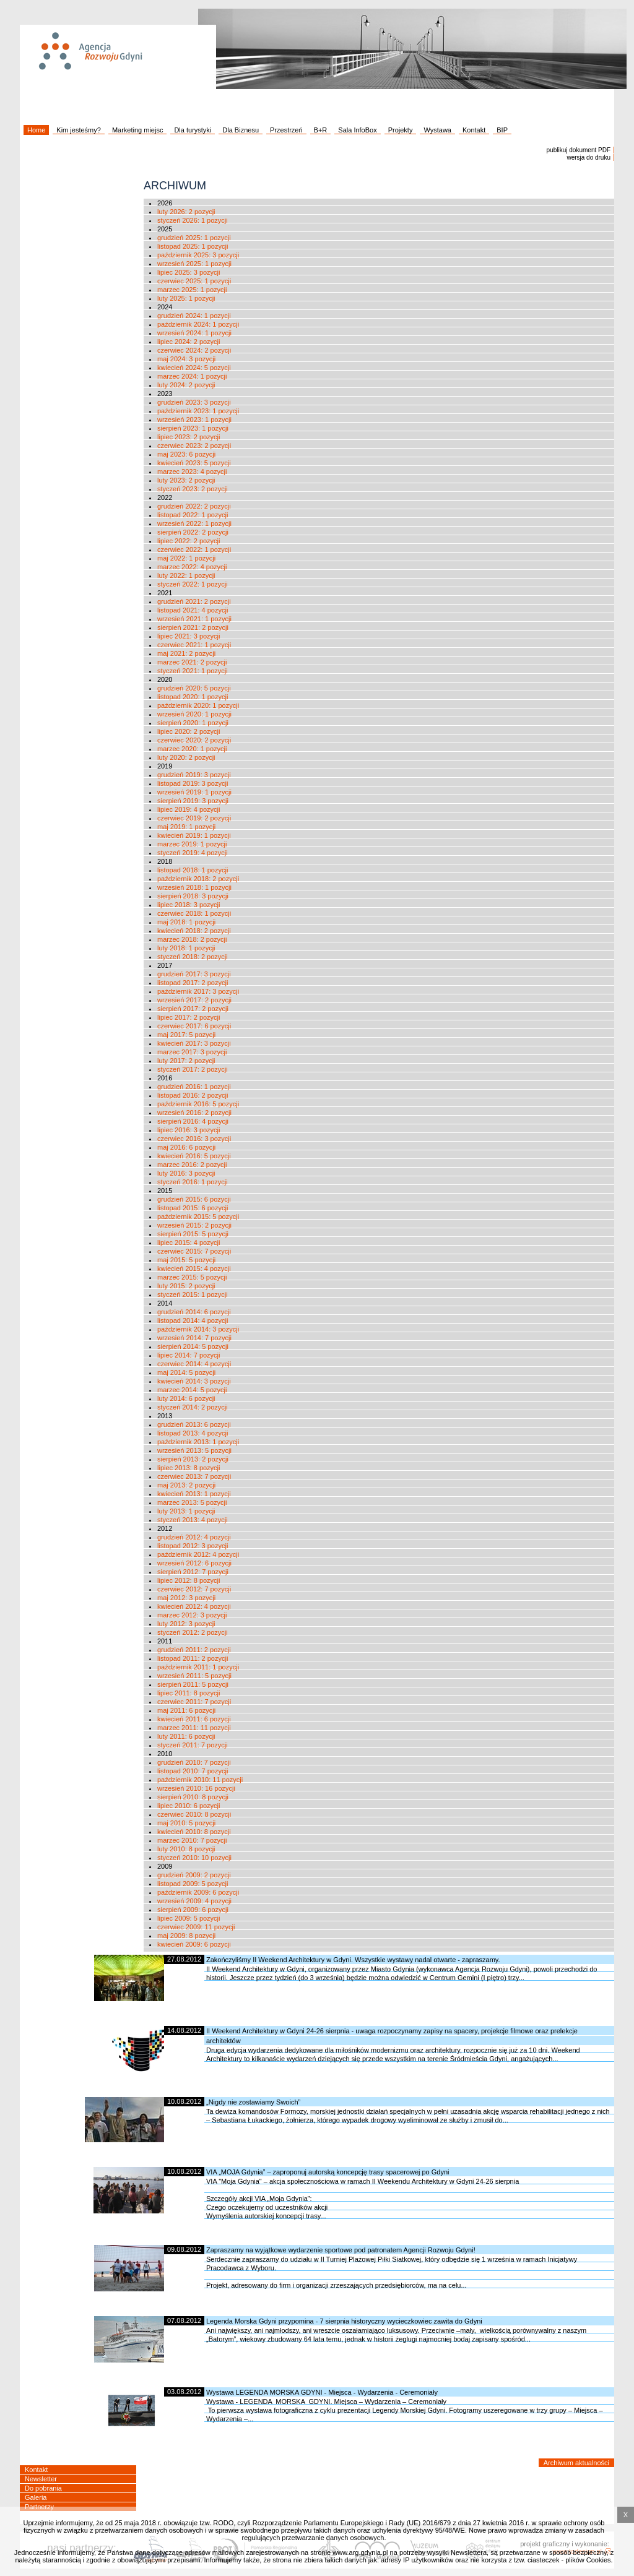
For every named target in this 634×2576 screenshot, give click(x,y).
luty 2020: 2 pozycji (186, 757)
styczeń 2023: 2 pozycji (192, 489)
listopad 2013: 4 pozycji (192, 1433)
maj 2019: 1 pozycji (186, 826)
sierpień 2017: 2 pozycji (192, 1008)
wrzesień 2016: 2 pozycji (194, 1112)
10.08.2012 (184, 2101)
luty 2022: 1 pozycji (186, 575)
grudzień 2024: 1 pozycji (194, 315)
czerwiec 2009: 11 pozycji (196, 1927)
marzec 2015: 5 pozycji (192, 1277)
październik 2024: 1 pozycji (198, 324)
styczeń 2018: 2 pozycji (192, 956)
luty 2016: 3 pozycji (186, 1173)
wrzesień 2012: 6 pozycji (194, 1563)
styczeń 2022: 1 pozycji (192, 584)
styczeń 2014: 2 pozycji (192, 1407)
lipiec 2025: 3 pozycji (188, 272)
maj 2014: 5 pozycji (186, 1372)
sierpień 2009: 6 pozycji (192, 1909)
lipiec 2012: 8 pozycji (188, 1580)
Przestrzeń (286, 130)
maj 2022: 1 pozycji (186, 558)
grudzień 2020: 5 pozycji (194, 688)
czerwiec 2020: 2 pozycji (194, 740)
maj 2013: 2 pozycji (186, 1485)
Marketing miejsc (137, 130)
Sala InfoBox (357, 130)
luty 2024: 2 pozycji (186, 385)
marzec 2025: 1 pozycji (192, 289)
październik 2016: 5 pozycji (198, 1104)
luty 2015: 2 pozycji (186, 1286)
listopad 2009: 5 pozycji (192, 1883)
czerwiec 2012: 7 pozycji (194, 1589)
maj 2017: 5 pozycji (186, 1034)
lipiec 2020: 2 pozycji (188, 731)
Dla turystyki (192, 130)
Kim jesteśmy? (78, 130)
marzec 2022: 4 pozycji (192, 567)
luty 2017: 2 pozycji (186, 1060)
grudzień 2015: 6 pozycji (194, 1199)
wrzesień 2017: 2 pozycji (194, 1000)
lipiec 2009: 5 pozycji (188, 1918)
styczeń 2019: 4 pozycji (192, 852)
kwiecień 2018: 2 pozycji (194, 930)
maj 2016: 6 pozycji (186, 1147)
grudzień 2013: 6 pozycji (194, 1424)
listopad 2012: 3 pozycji (192, 1545)
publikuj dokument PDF (578, 150)
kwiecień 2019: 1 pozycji (194, 835)
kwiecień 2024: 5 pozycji (194, 367)
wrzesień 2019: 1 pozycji (194, 792)
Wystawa (437, 130)
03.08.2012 (184, 2391)
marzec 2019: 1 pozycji (192, 844)
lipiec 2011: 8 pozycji (188, 1693)
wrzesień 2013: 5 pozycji (194, 1450)
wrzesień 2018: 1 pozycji (194, 887)
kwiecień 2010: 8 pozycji (194, 1831)
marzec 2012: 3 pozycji (192, 1615)
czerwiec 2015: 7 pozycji (194, 1251)
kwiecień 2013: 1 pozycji (194, 1493)
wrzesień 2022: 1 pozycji (194, 523)
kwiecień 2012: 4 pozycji (194, 1606)
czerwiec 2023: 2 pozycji (194, 445)
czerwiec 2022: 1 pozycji (194, 549)
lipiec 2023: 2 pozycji (188, 437)
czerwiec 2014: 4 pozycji (194, 1364)
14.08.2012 (184, 2030)
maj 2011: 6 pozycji (186, 1710)
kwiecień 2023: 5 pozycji (194, 463)
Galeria (35, 2497)
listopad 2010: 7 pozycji (192, 1771)
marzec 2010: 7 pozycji (192, 1840)
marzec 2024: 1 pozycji (192, 376)
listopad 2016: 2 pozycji (192, 1095)
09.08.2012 (184, 2249)
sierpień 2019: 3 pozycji (192, 800)
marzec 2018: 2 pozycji (192, 939)
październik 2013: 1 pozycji (198, 1441)
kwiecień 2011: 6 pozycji (194, 1719)
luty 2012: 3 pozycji (186, 1623)
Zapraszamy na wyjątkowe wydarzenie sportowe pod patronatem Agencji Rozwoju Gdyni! (341, 2250)
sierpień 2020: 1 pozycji (192, 722)
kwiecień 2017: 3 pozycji (194, 1043)
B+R (321, 130)
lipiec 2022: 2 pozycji (188, 541)
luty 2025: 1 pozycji (186, 298)
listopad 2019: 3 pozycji (192, 783)
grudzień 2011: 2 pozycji (194, 1649)
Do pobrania (43, 2488)
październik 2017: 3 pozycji (198, 991)
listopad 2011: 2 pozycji (192, 1658)
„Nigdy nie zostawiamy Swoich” (253, 2102)
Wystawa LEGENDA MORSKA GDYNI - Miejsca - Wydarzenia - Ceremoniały (322, 2392)
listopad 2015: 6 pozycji (192, 1208)
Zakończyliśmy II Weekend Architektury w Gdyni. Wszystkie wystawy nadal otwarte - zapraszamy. (353, 1959)
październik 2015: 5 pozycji (198, 1216)
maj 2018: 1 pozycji (186, 922)
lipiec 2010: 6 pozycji (188, 1805)
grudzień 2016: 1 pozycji (194, 1086)
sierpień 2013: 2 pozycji (192, 1459)
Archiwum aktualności (576, 2462)
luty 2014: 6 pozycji (186, 1398)
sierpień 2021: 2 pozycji (192, 627)
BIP (502, 130)
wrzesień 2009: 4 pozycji (194, 1901)
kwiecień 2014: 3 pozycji (194, 1381)
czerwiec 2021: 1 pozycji (194, 644)
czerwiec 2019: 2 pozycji (194, 818)
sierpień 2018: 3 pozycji (192, 896)
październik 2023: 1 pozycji (198, 411)
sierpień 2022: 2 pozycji (192, 532)
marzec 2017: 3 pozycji (192, 1052)
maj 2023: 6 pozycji (186, 454)
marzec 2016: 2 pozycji (192, 1164)
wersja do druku (588, 157)
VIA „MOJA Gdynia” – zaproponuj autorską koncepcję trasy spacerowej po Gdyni (327, 2172)
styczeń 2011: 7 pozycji (192, 1745)
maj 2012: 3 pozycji (186, 1597)
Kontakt (473, 130)
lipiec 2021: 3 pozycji (188, 636)
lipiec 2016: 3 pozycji (188, 1130)
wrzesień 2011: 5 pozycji (194, 1675)
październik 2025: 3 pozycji (198, 255)
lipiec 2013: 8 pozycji (188, 1467)
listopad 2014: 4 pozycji (192, 1320)
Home (36, 130)
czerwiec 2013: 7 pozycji (194, 1476)
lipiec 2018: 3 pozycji (188, 904)
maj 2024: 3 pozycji (186, 359)
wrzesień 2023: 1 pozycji (194, 419)
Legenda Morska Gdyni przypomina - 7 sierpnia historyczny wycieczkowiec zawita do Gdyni (344, 2321)
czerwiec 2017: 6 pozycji (194, 1026)
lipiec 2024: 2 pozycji (188, 341)
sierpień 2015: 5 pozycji (192, 1234)
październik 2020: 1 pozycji (198, 705)
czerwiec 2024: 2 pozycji (194, 350)
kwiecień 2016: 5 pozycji (194, 1156)
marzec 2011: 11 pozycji (194, 1727)
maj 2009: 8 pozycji (186, 1935)
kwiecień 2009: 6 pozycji (194, 1944)
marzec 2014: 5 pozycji (192, 1390)
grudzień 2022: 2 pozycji (194, 506)
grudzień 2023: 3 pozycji (194, 402)
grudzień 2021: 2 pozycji (194, 601)
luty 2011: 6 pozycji (186, 1736)
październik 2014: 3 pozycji (198, 1329)
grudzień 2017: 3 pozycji (194, 974)
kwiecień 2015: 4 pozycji (194, 1268)
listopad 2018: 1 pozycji (192, 870)
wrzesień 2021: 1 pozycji (194, 618)
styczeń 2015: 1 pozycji (192, 1294)
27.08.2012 (184, 1959)
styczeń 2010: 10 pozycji (194, 1857)
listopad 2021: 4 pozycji (192, 610)
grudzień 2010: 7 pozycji (194, 1762)
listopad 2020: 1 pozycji (192, 696)
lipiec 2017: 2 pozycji (188, 1017)
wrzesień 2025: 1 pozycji (194, 263)
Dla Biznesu (240, 130)
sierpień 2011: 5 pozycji (192, 1684)
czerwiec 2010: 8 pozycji (194, 1814)
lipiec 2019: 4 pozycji (188, 809)
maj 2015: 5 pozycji (186, 1260)
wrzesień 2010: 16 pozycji (196, 1788)
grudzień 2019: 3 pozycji (194, 774)
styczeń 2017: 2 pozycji (192, 1069)
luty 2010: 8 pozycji (186, 1849)
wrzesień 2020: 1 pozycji (194, 714)
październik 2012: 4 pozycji (198, 1554)
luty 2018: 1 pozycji (186, 948)
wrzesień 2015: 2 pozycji (194, 1225)
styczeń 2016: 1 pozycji (192, 1182)
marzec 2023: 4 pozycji (192, 471)
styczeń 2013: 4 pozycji (192, 1519)
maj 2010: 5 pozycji (186, 1823)
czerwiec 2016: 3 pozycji (194, 1138)
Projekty (400, 130)
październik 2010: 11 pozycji (200, 1779)
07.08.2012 (184, 2320)
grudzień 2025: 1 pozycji (194, 237)
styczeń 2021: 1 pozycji (192, 670)
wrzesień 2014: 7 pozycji (194, 1338)
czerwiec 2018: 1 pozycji (194, 913)
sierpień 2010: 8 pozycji (192, 1797)
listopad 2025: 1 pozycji (192, 246)
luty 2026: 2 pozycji (186, 211)
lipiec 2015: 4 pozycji (188, 1242)
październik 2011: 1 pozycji (198, 1667)
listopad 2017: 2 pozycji (192, 982)
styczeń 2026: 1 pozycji (192, 220)
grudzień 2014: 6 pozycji (194, 1312)
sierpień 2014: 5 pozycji (192, 1346)
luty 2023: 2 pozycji (186, 480)
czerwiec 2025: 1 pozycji (194, 281)
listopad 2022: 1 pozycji (192, 515)
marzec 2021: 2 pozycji (192, 662)
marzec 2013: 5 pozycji (192, 1502)
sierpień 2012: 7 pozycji (192, 1571)
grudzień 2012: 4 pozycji (194, 1537)
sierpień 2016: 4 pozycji (192, 1121)
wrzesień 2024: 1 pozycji (194, 333)
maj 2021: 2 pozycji (186, 653)
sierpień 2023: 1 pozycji (192, 428)
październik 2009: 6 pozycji (198, 1892)
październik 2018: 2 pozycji (198, 878)
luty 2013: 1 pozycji (186, 1511)
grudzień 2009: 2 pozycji (194, 1875)
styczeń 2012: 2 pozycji (192, 1632)
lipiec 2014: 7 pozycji (188, 1355)
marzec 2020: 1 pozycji (192, 748)
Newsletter (41, 2479)
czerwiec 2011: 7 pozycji (194, 1701)
